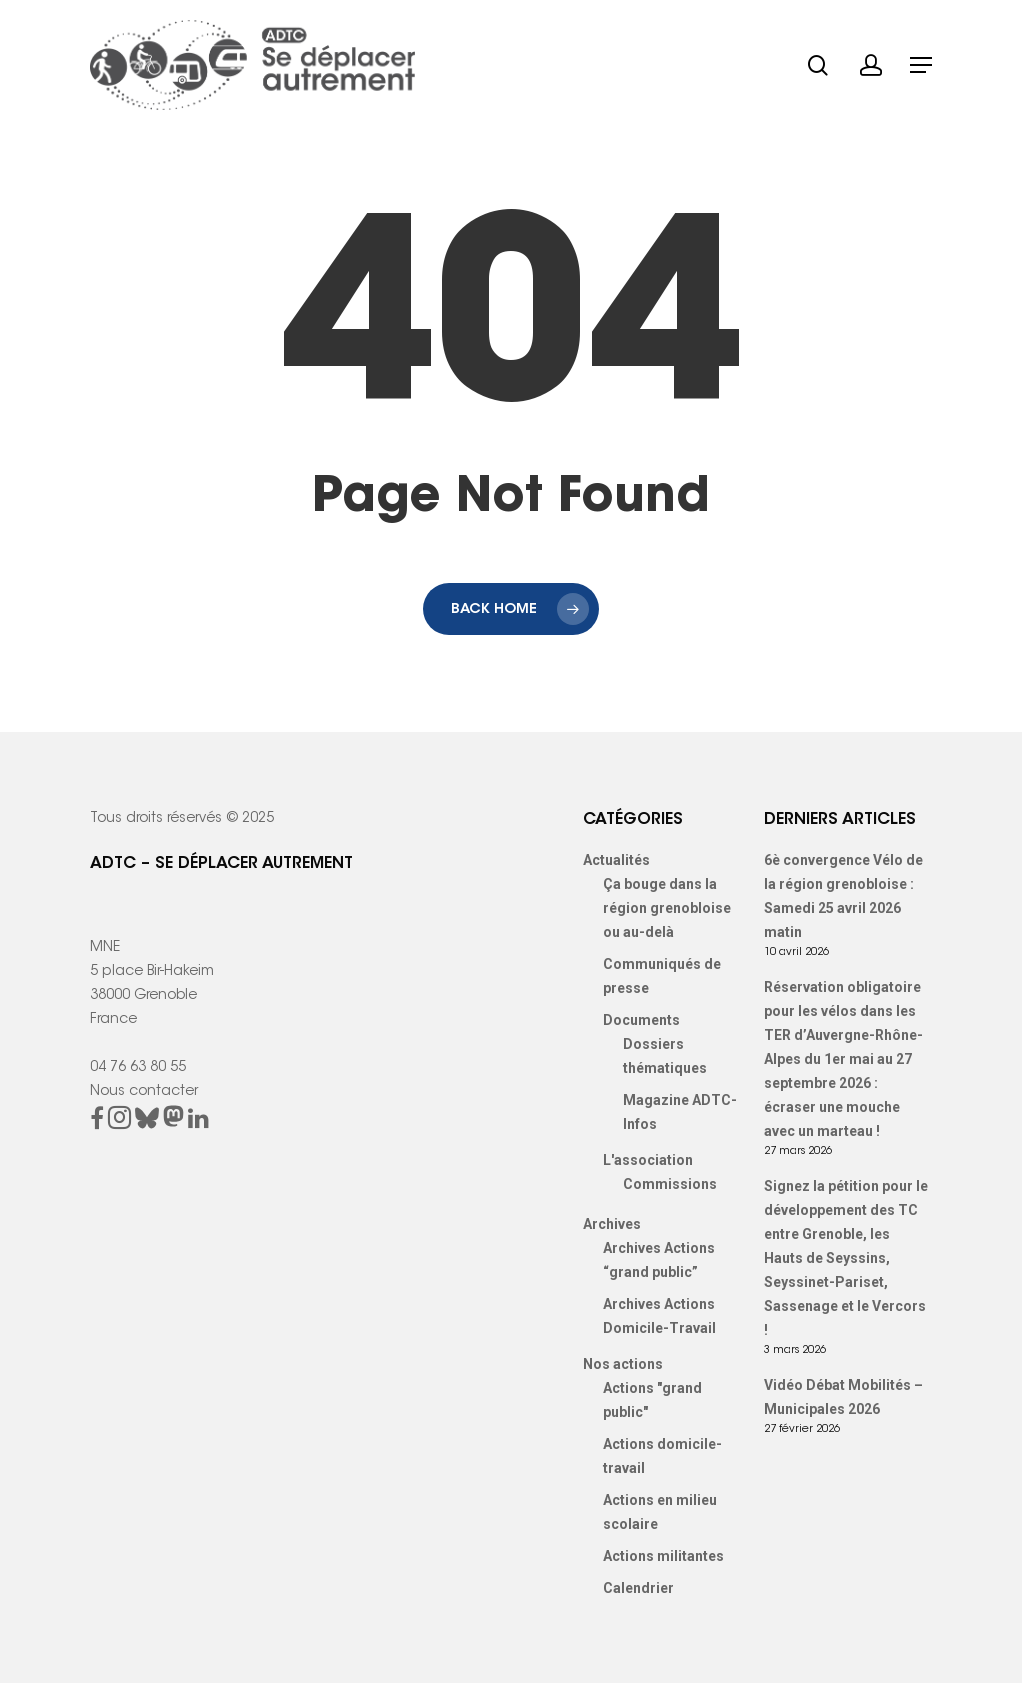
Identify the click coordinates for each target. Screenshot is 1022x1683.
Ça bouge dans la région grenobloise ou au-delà (667, 908)
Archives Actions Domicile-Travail (659, 1316)
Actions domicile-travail (662, 1456)
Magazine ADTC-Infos (680, 1112)
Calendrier (638, 1588)
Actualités (616, 860)
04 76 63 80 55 (138, 1068)
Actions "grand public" (652, 1400)
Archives (612, 1224)
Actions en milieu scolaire (660, 1512)
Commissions (670, 1184)
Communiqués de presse (662, 976)
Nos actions (623, 1364)
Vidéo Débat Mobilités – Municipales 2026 (843, 1397)
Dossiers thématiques (665, 1056)
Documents (641, 1020)
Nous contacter (144, 1092)
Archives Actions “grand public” (659, 1260)
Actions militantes (663, 1556)
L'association (648, 1160)
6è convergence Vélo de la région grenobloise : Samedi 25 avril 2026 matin (843, 896)
